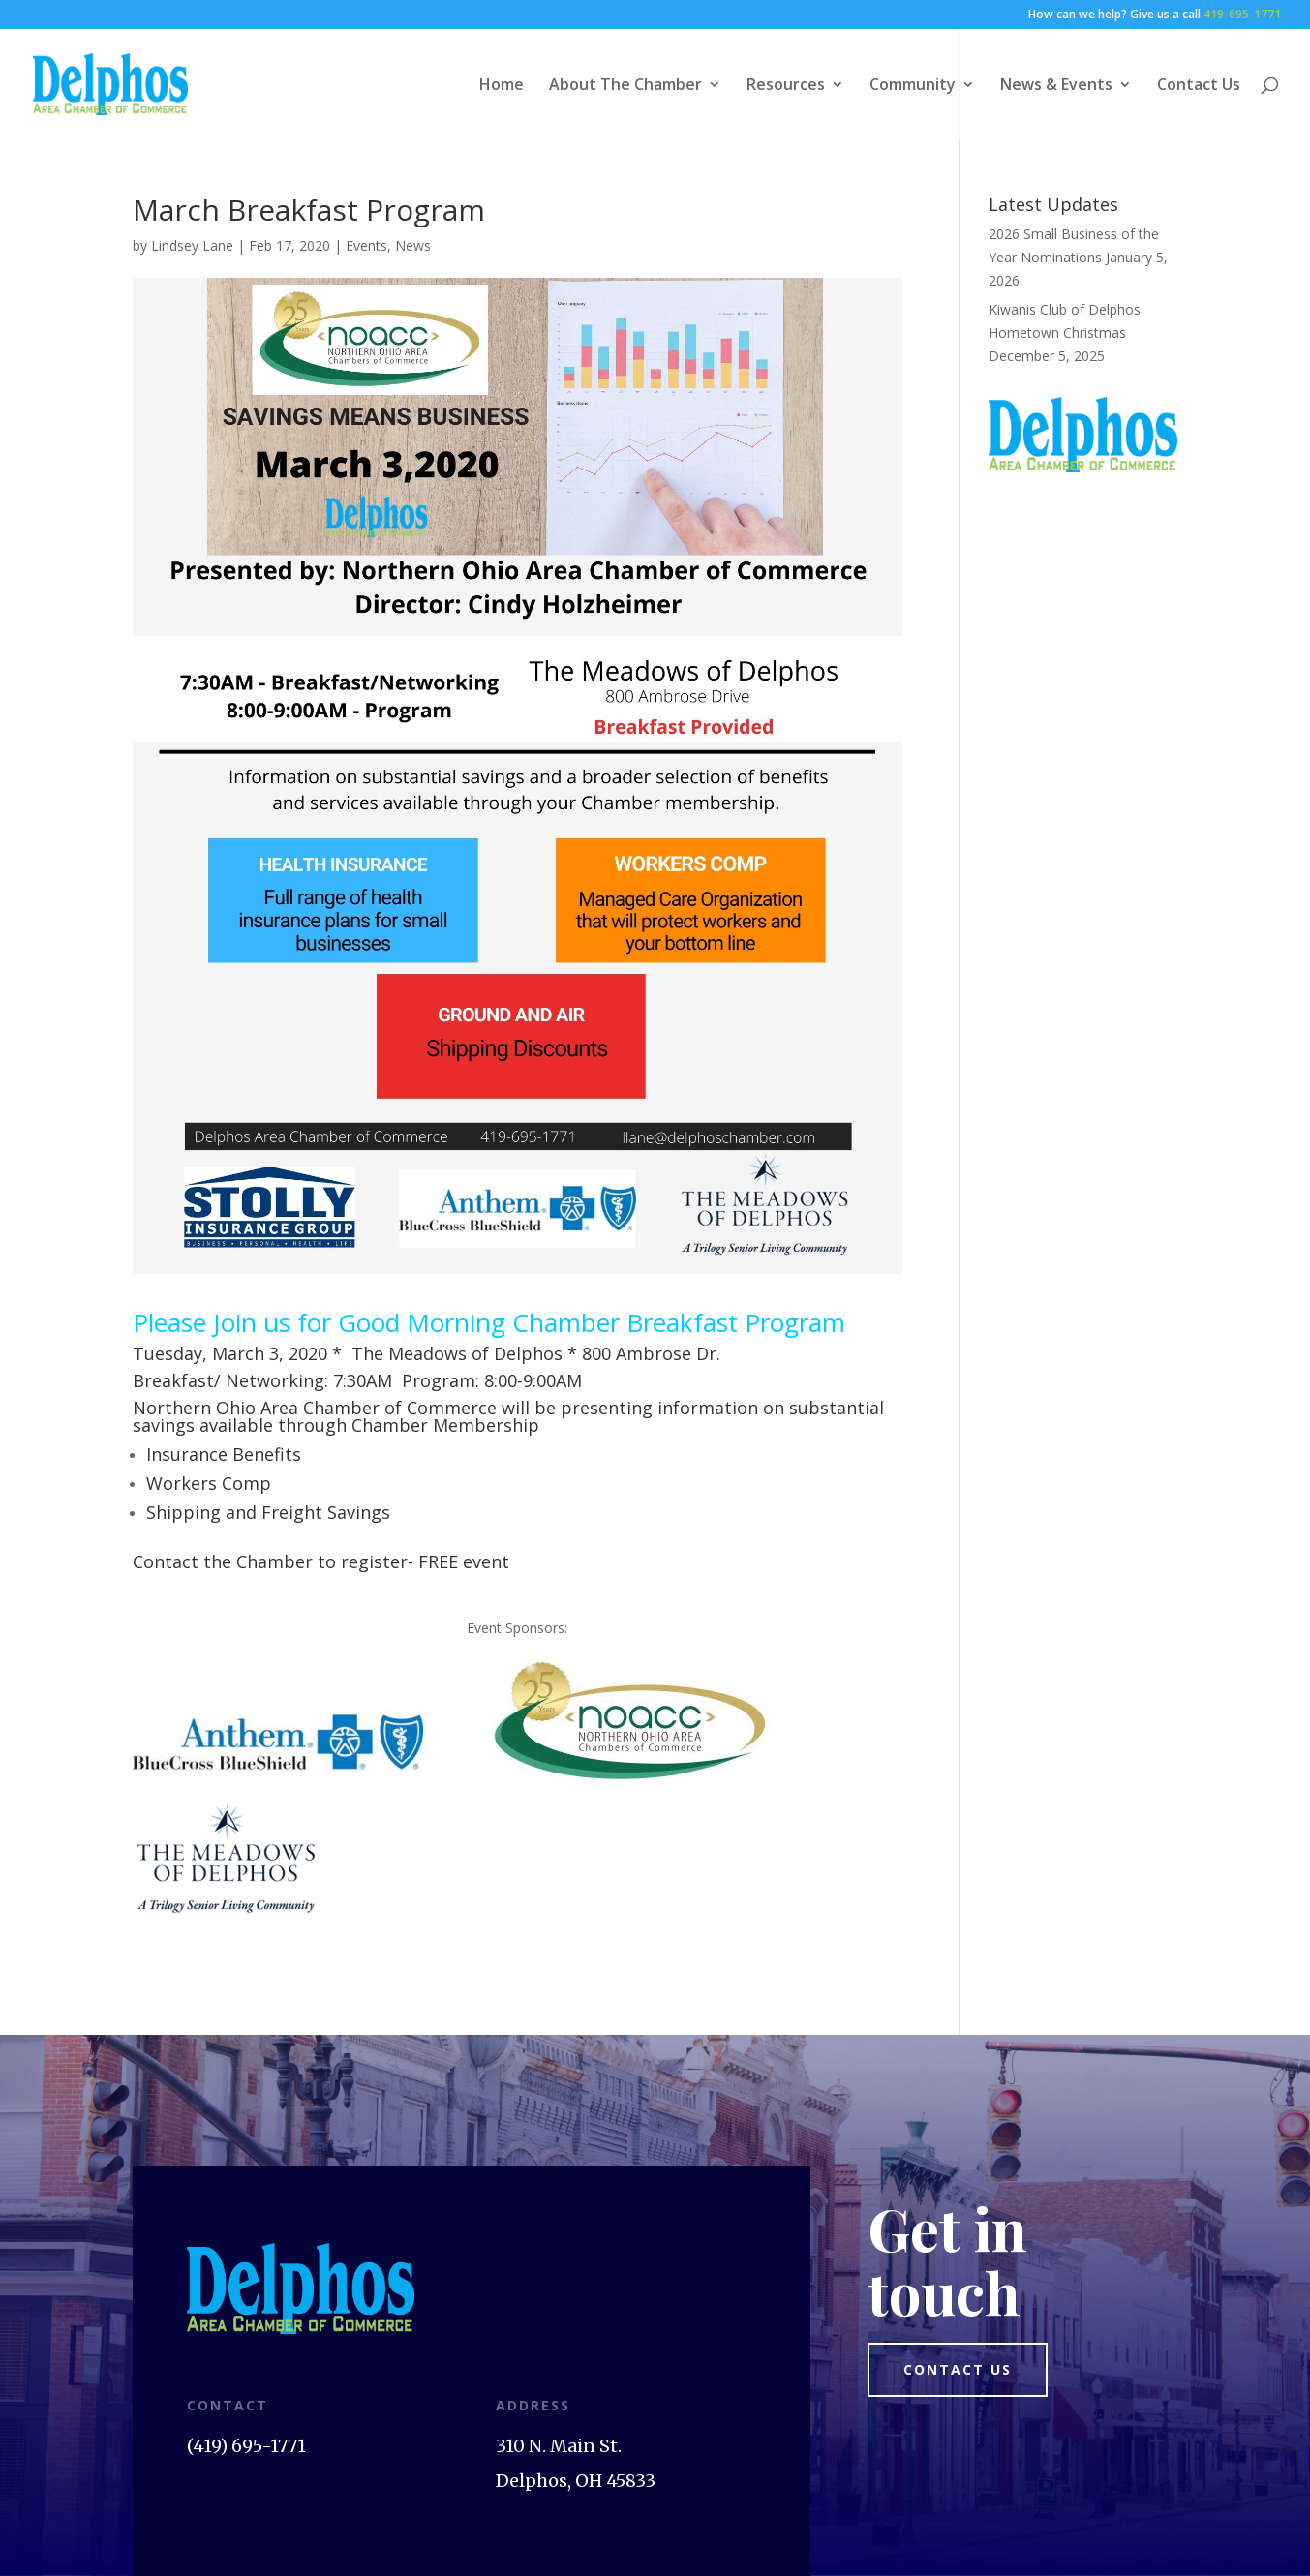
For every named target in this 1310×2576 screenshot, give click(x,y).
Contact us (957, 2369)
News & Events (1056, 86)
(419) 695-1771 (246, 2446)
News (413, 245)
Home (501, 86)
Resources (785, 86)
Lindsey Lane (192, 245)
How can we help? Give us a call (1154, 15)
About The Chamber (625, 86)
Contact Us (1198, 86)
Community (912, 86)
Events (366, 245)
